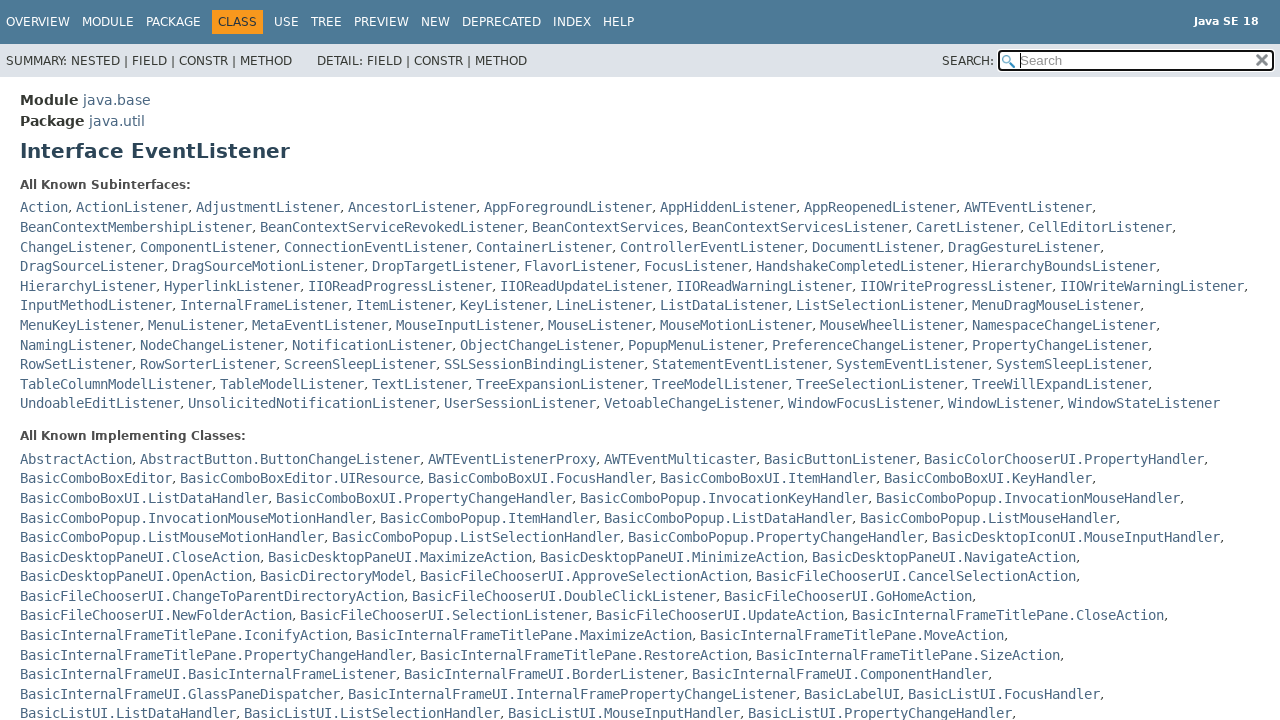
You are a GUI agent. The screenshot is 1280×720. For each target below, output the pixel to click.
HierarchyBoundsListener (1064, 266)
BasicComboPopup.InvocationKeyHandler (724, 498)
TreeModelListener (720, 384)
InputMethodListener (96, 305)
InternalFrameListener (264, 305)
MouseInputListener (468, 325)
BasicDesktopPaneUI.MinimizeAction (672, 557)
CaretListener (968, 227)
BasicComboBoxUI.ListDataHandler (144, 498)
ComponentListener (208, 247)
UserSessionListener (520, 403)
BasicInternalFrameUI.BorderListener (544, 674)
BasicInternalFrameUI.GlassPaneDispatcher (180, 694)
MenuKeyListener (80, 325)
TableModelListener (292, 384)
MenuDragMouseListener (1056, 305)
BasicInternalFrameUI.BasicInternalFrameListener (208, 674)
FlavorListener (580, 266)
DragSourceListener (92, 266)
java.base (117, 100)
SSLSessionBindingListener (544, 364)
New (435, 22)
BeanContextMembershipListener (136, 227)
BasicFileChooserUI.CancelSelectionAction (916, 576)
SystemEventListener (912, 364)
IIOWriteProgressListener (956, 286)
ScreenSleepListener (360, 364)
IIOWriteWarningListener (1152, 286)
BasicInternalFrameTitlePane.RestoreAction (584, 655)
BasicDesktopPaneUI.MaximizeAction (400, 557)
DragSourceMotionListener (268, 266)
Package (173, 22)
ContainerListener (544, 247)
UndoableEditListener (100, 403)
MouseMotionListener (736, 325)
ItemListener (404, 305)
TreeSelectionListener (880, 384)
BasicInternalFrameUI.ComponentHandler (840, 674)
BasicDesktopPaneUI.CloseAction (140, 557)
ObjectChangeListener (540, 345)
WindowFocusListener (864, 403)
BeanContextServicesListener (800, 227)
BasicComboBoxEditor (96, 478)
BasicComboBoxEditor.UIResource (300, 478)
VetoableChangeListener (692, 403)
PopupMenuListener (696, 345)
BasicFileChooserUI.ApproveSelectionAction (584, 576)
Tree (326, 22)
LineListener (604, 305)
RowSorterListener (208, 364)
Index (572, 22)
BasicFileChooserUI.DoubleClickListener (564, 596)
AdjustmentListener (268, 207)
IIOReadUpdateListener (584, 286)
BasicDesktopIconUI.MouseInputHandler (1076, 537)
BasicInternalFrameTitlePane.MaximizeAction (524, 635)
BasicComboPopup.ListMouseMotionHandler (172, 537)
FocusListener (696, 266)
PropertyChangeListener (1060, 345)
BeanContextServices (608, 227)
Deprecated (501, 22)
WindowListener (1004, 403)
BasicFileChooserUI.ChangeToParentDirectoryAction (212, 596)
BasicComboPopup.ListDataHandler (728, 518)
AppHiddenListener (728, 207)
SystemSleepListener (1072, 364)
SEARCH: (968, 61)
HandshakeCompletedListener (860, 266)
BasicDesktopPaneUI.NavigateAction (944, 557)
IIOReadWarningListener (764, 286)
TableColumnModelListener (116, 384)
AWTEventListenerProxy (512, 459)
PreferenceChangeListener (868, 345)
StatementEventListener (740, 364)
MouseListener (600, 325)
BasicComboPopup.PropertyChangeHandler (776, 537)
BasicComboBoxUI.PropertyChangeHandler (424, 498)
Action (44, 207)
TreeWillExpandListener (1060, 384)
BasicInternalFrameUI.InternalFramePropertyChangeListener (572, 694)
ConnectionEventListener (376, 247)
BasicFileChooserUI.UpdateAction (720, 615)
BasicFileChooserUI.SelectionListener (444, 615)
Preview (381, 22)
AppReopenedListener (880, 207)
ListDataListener (724, 305)
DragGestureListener (1024, 247)
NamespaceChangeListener (1064, 325)
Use (286, 22)
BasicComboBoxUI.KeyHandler (988, 478)
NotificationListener (372, 345)
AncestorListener (412, 207)
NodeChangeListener (212, 345)
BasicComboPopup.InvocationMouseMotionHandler (196, 518)
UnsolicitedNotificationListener (312, 403)
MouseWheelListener (892, 325)
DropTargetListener (444, 266)
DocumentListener (876, 247)
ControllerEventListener (712, 247)
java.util (117, 121)
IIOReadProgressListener (400, 286)
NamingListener (76, 345)
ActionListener (132, 207)
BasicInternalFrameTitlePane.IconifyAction (184, 635)
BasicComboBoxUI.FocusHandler (540, 478)
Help (618, 22)
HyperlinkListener (232, 286)
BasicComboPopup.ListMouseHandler (988, 518)
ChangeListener (76, 247)
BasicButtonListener (840, 459)
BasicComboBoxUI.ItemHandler (768, 478)
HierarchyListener (88, 286)
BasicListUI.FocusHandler (1004, 694)
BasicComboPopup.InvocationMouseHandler (1028, 498)
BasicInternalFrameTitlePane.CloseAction (1008, 615)
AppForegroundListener (568, 207)
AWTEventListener (1028, 207)
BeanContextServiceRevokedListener (392, 227)
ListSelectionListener (880, 305)
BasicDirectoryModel (336, 576)
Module (108, 22)
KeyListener (504, 305)
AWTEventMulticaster (680, 459)
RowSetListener (76, 364)
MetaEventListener (320, 325)
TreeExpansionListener (560, 384)
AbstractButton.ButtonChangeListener (280, 459)
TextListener (420, 384)
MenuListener (196, 325)
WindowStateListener (1144, 403)
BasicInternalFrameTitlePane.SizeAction (908, 655)
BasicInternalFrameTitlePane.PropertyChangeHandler (216, 655)
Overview (38, 22)
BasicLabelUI (852, 694)
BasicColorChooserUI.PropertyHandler (1064, 459)
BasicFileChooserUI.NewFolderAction (156, 615)
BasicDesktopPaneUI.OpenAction (136, 576)
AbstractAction (76, 459)
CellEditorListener (1100, 227)
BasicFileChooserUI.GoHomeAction (848, 596)
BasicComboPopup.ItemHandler (488, 518)
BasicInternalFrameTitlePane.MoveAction (852, 635)
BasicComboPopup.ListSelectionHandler (476, 537)
